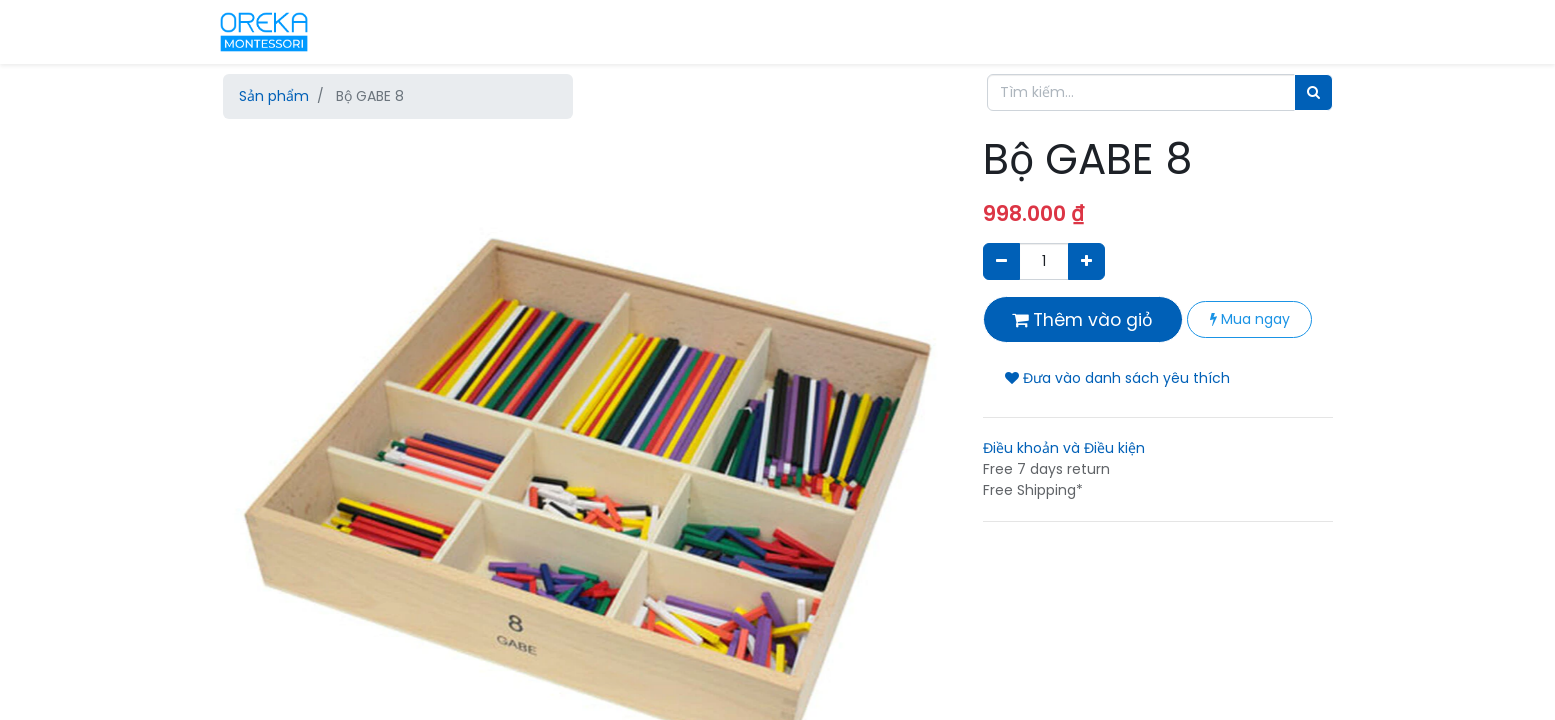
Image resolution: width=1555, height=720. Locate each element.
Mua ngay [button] (1250, 319)
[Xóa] (1001, 261)
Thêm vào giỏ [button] (1082, 320)
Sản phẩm (274, 96)
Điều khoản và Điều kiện (1064, 448)
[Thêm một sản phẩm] (1086, 261)
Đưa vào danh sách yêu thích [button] (1117, 378)
